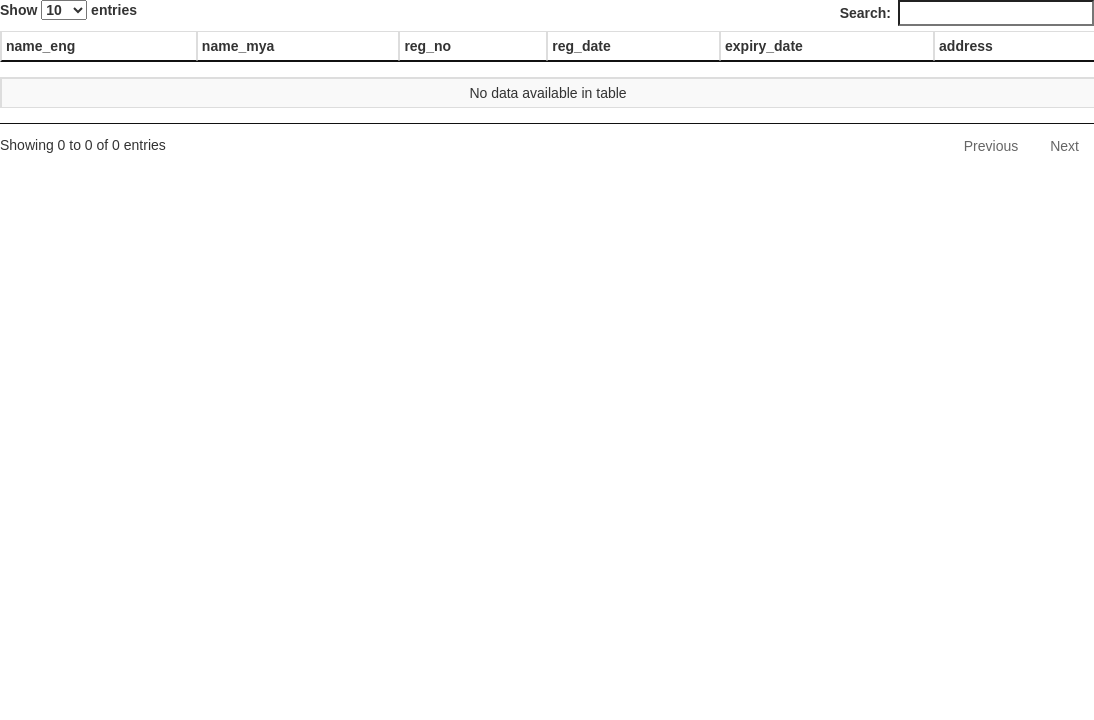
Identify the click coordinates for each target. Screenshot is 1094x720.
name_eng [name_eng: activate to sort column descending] (40, 46)
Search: (967, 13)
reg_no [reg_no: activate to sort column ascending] (427, 46)
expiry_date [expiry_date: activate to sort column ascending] (764, 46)
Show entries (68, 10)
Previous (991, 146)
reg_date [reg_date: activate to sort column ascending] (581, 46)
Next (1064, 146)
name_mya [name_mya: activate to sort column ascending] (238, 46)
